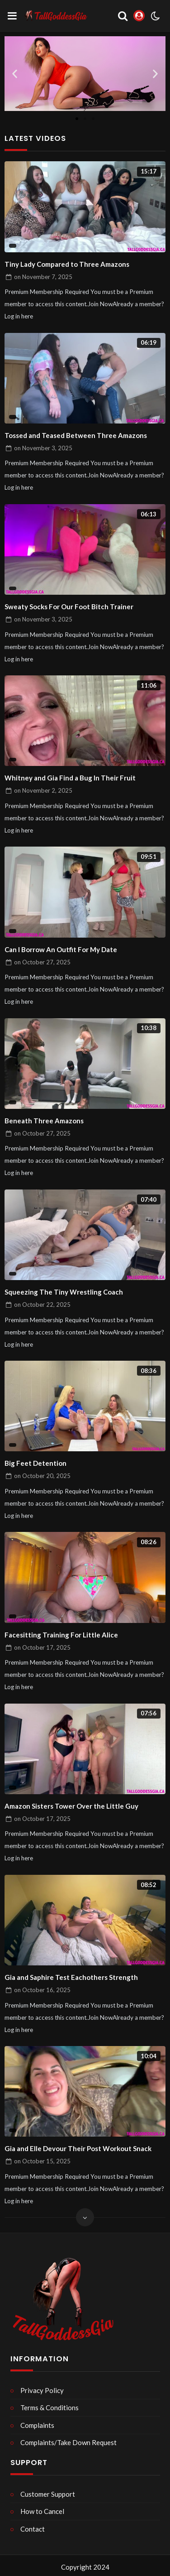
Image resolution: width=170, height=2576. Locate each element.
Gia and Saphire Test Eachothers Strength (71, 1977)
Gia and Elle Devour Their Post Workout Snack (78, 2148)
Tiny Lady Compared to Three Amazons (67, 264)
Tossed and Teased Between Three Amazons (76, 435)
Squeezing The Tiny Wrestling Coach (64, 1292)
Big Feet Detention (35, 1463)
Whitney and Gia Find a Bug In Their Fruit (70, 778)
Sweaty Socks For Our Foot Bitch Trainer (69, 606)
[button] (14, 73)
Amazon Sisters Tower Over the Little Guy (71, 1806)
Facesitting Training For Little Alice (61, 1635)
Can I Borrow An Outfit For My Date (61, 949)
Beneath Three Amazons (44, 1121)
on (43, 276)
